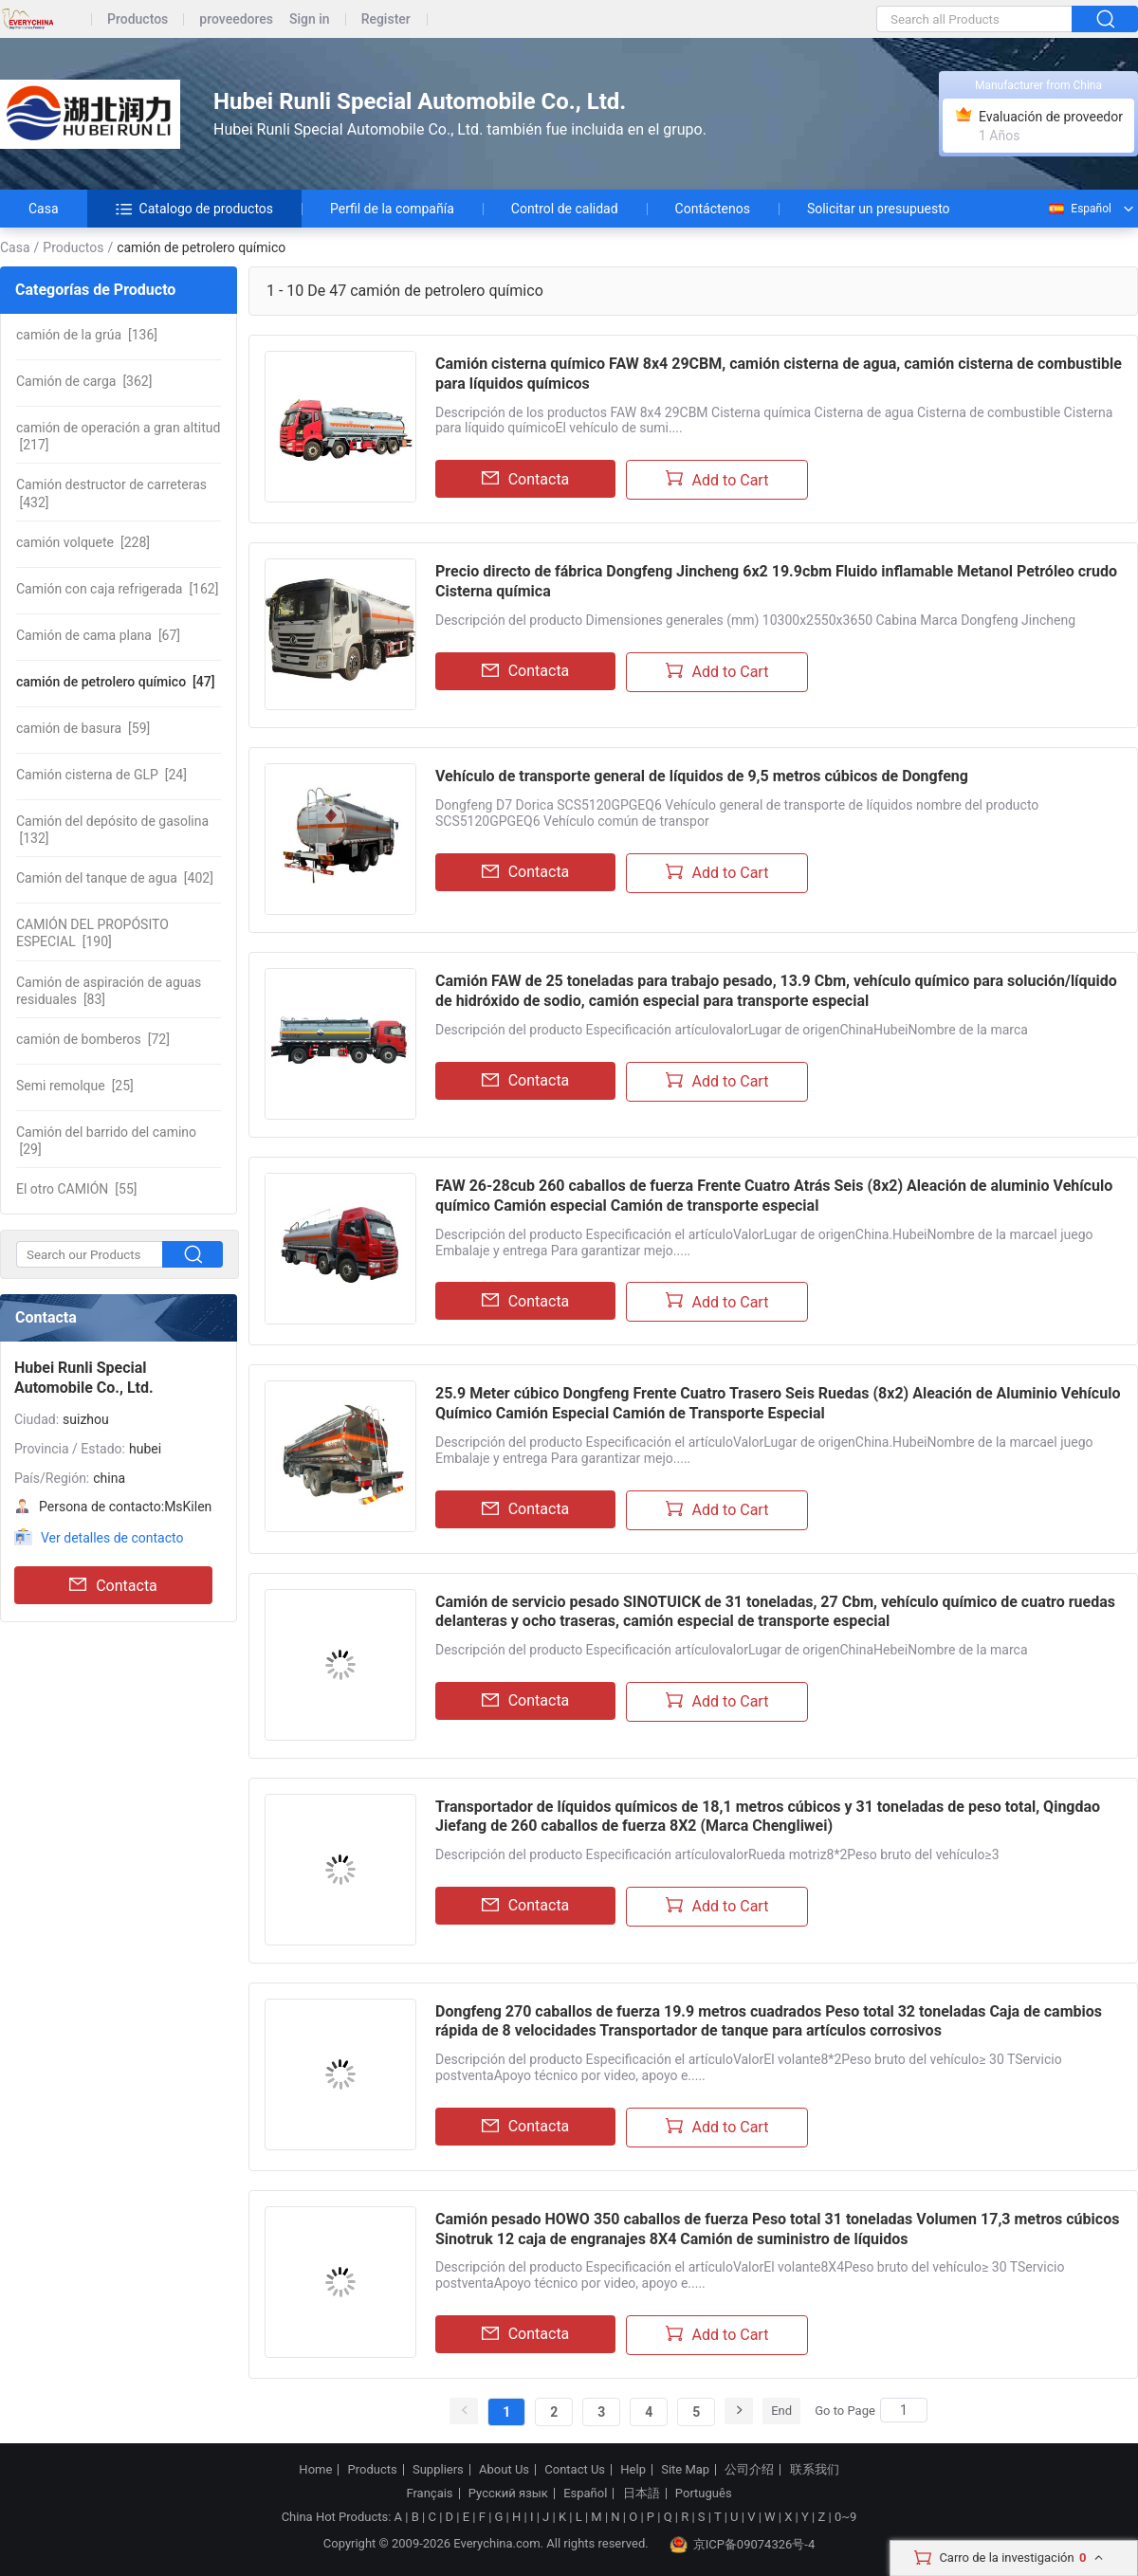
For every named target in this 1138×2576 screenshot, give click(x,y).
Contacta (113, 1585)
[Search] (903, 2410)
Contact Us (574, 2470)
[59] (83, 728)
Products (372, 2470)
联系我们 (814, 2470)
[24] (101, 774)
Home (315, 2470)
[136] (86, 334)
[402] (114, 878)
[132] (112, 829)
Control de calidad (564, 208)
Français (429, 2493)
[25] (75, 1085)
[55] (76, 1189)
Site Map (685, 2470)
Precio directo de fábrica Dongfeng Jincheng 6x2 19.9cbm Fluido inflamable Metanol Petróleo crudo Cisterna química (776, 581)
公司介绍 (749, 2470)
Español (1079, 208)
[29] (106, 1140)
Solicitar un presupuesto (878, 208)
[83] (108, 991)
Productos (137, 19)
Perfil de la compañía (392, 208)
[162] (117, 588)
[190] (92, 933)
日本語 (641, 2493)
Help (633, 2470)
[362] (84, 381)
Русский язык (508, 2493)
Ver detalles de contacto (112, 1537)
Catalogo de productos (194, 208)
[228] (83, 542)
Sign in (309, 19)
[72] (93, 1039)
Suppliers (438, 2470)
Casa (43, 208)
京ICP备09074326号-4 (743, 2544)
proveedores (236, 19)
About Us (504, 2470)
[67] (98, 635)
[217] (118, 436)
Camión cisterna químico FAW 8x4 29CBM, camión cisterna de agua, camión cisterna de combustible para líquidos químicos (778, 374)
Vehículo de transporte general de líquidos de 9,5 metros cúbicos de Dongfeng (701, 776)
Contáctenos (712, 208)
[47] (115, 681)
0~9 (845, 2517)
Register (386, 19)
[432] (111, 493)
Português (703, 2493)
